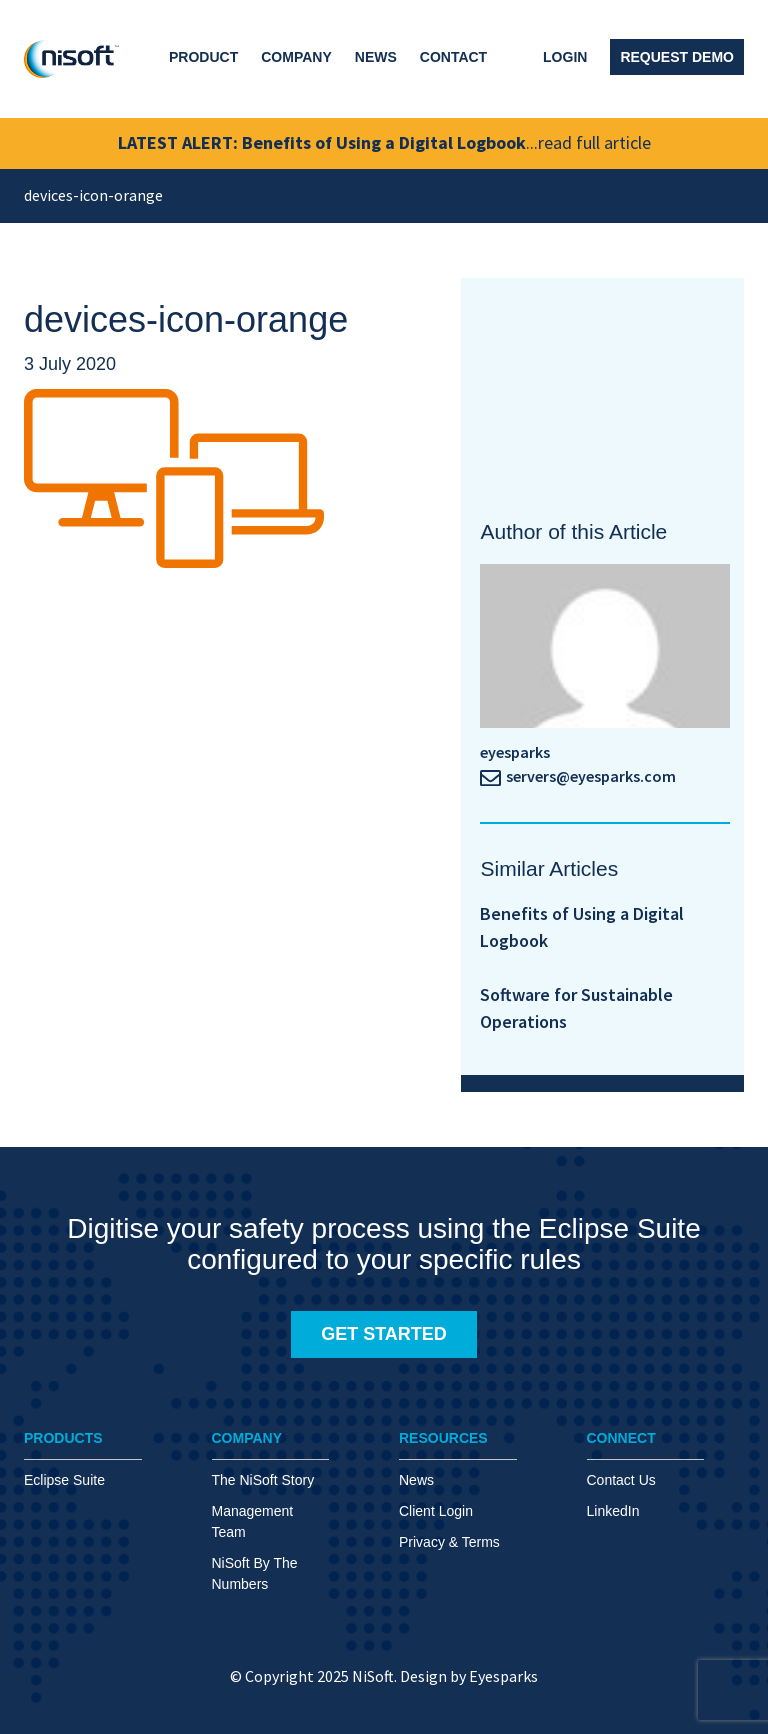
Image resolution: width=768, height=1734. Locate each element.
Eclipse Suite (64, 1480)
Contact (453, 57)
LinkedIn (613, 1511)
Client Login (436, 1511)
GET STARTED (384, 1334)
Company (296, 57)
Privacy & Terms (449, 1542)
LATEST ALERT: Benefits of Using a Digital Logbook (384, 143)
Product (203, 57)
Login (565, 57)
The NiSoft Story (263, 1480)
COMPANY (247, 1438)
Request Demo (677, 57)
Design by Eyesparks (469, 1676)
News (376, 57)
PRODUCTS (63, 1438)
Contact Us (621, 1480)
